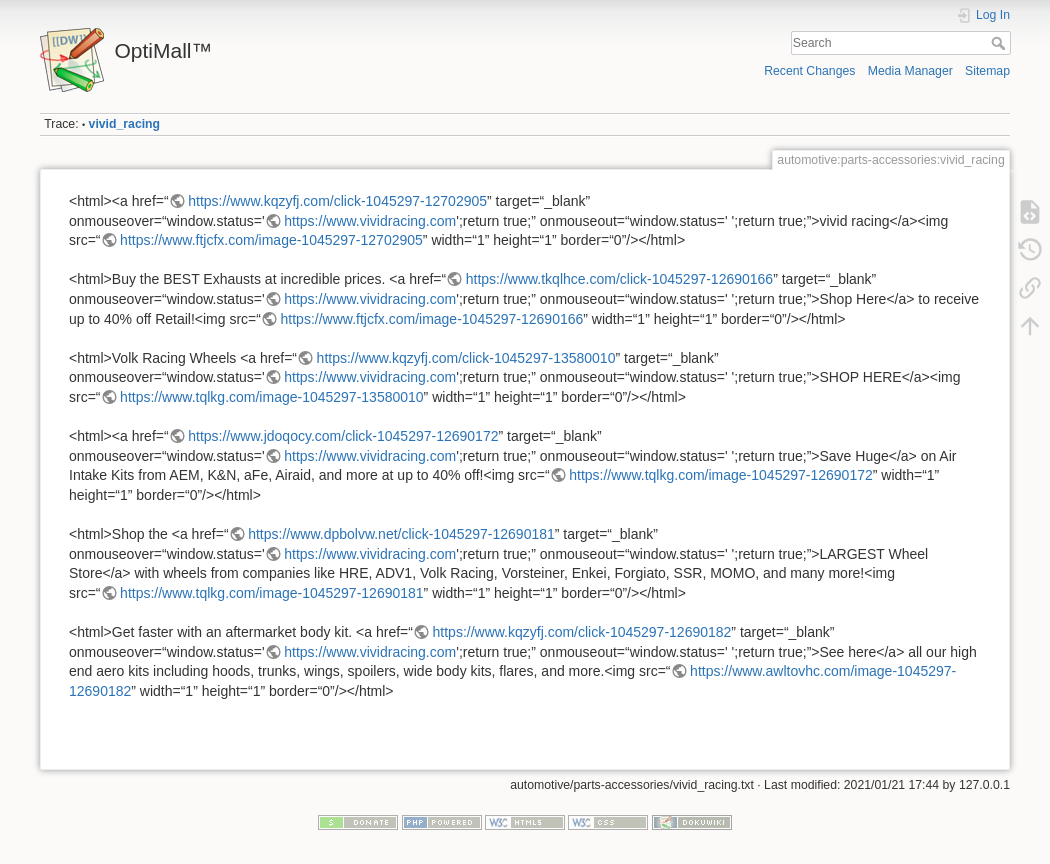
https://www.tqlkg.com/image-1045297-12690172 (721, 475)
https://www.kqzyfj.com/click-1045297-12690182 (582, 632)
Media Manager (910, 71)
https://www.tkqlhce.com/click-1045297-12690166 (619, 279)
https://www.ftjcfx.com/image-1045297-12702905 (271, 240)
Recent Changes (809, 71)
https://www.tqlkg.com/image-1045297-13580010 (272, 397)
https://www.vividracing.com (370, 221)
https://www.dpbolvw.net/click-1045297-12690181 (401, 534)
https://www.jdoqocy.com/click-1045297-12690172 (343, 436)
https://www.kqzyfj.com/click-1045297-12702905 (337, 201)
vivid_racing (125, 124)
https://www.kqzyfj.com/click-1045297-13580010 (466, 358)
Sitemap (987, 71)
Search (1000, 43)
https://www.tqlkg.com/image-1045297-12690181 (272, 593)
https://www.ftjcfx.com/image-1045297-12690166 (432, 319)
